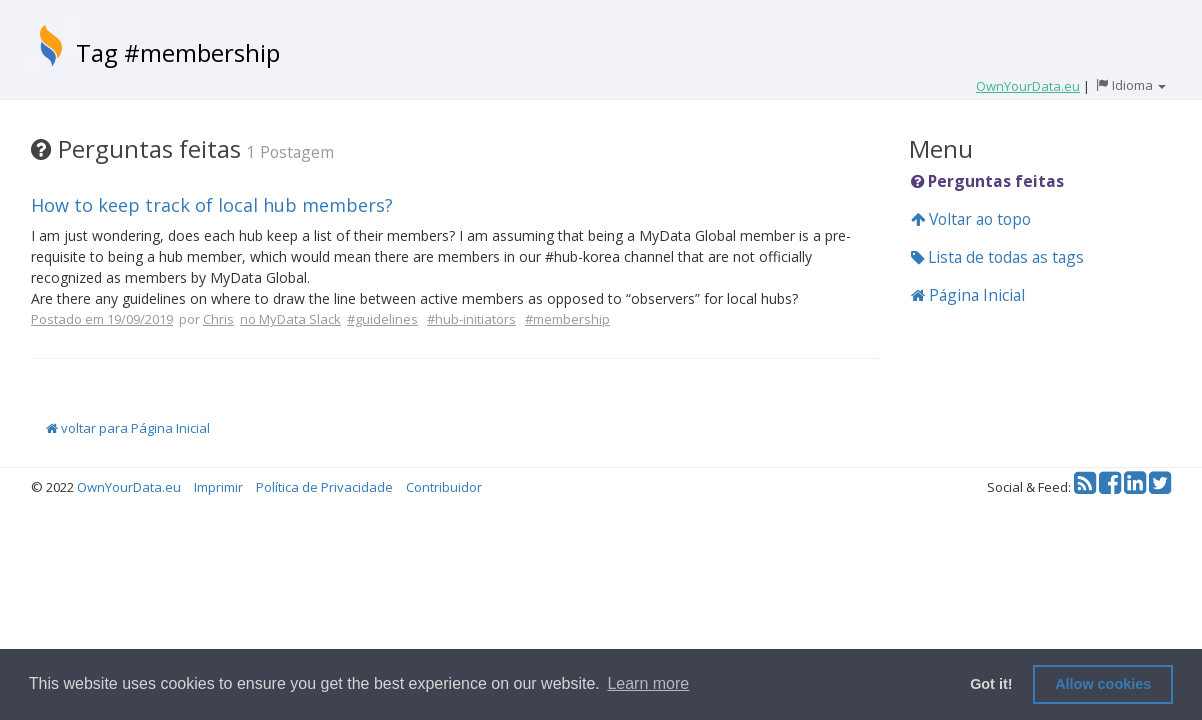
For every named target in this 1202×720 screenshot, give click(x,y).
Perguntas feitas (987, 181)
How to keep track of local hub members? (212, 205)
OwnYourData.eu (129, 487)
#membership (567, 319)
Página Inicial (968, 295)
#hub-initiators (471, 319)
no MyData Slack (290, 319)
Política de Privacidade (324, 487)
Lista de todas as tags (997, 257)
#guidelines (382, 319)
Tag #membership (178, 52)
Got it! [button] (991, 684)
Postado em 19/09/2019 (102, 319)
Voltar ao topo (971, 219)
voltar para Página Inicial (128, 428)
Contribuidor (444, 487)
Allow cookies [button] (1103, 684)
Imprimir (218, 487)
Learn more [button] (648, 683)
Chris (218, 319)
